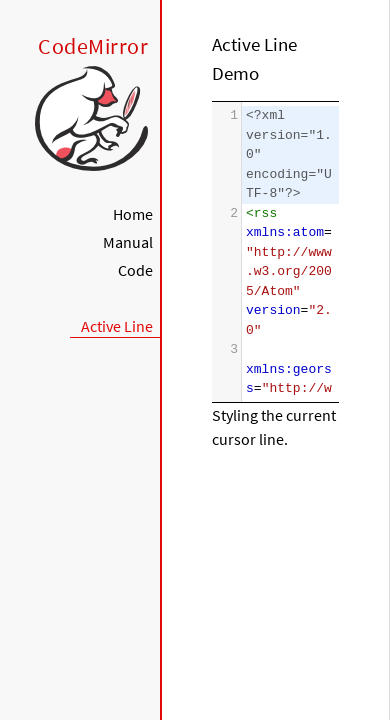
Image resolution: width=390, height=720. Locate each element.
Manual (128, 242)
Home (133, 214)
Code (135, 270)
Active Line (117, 326)
